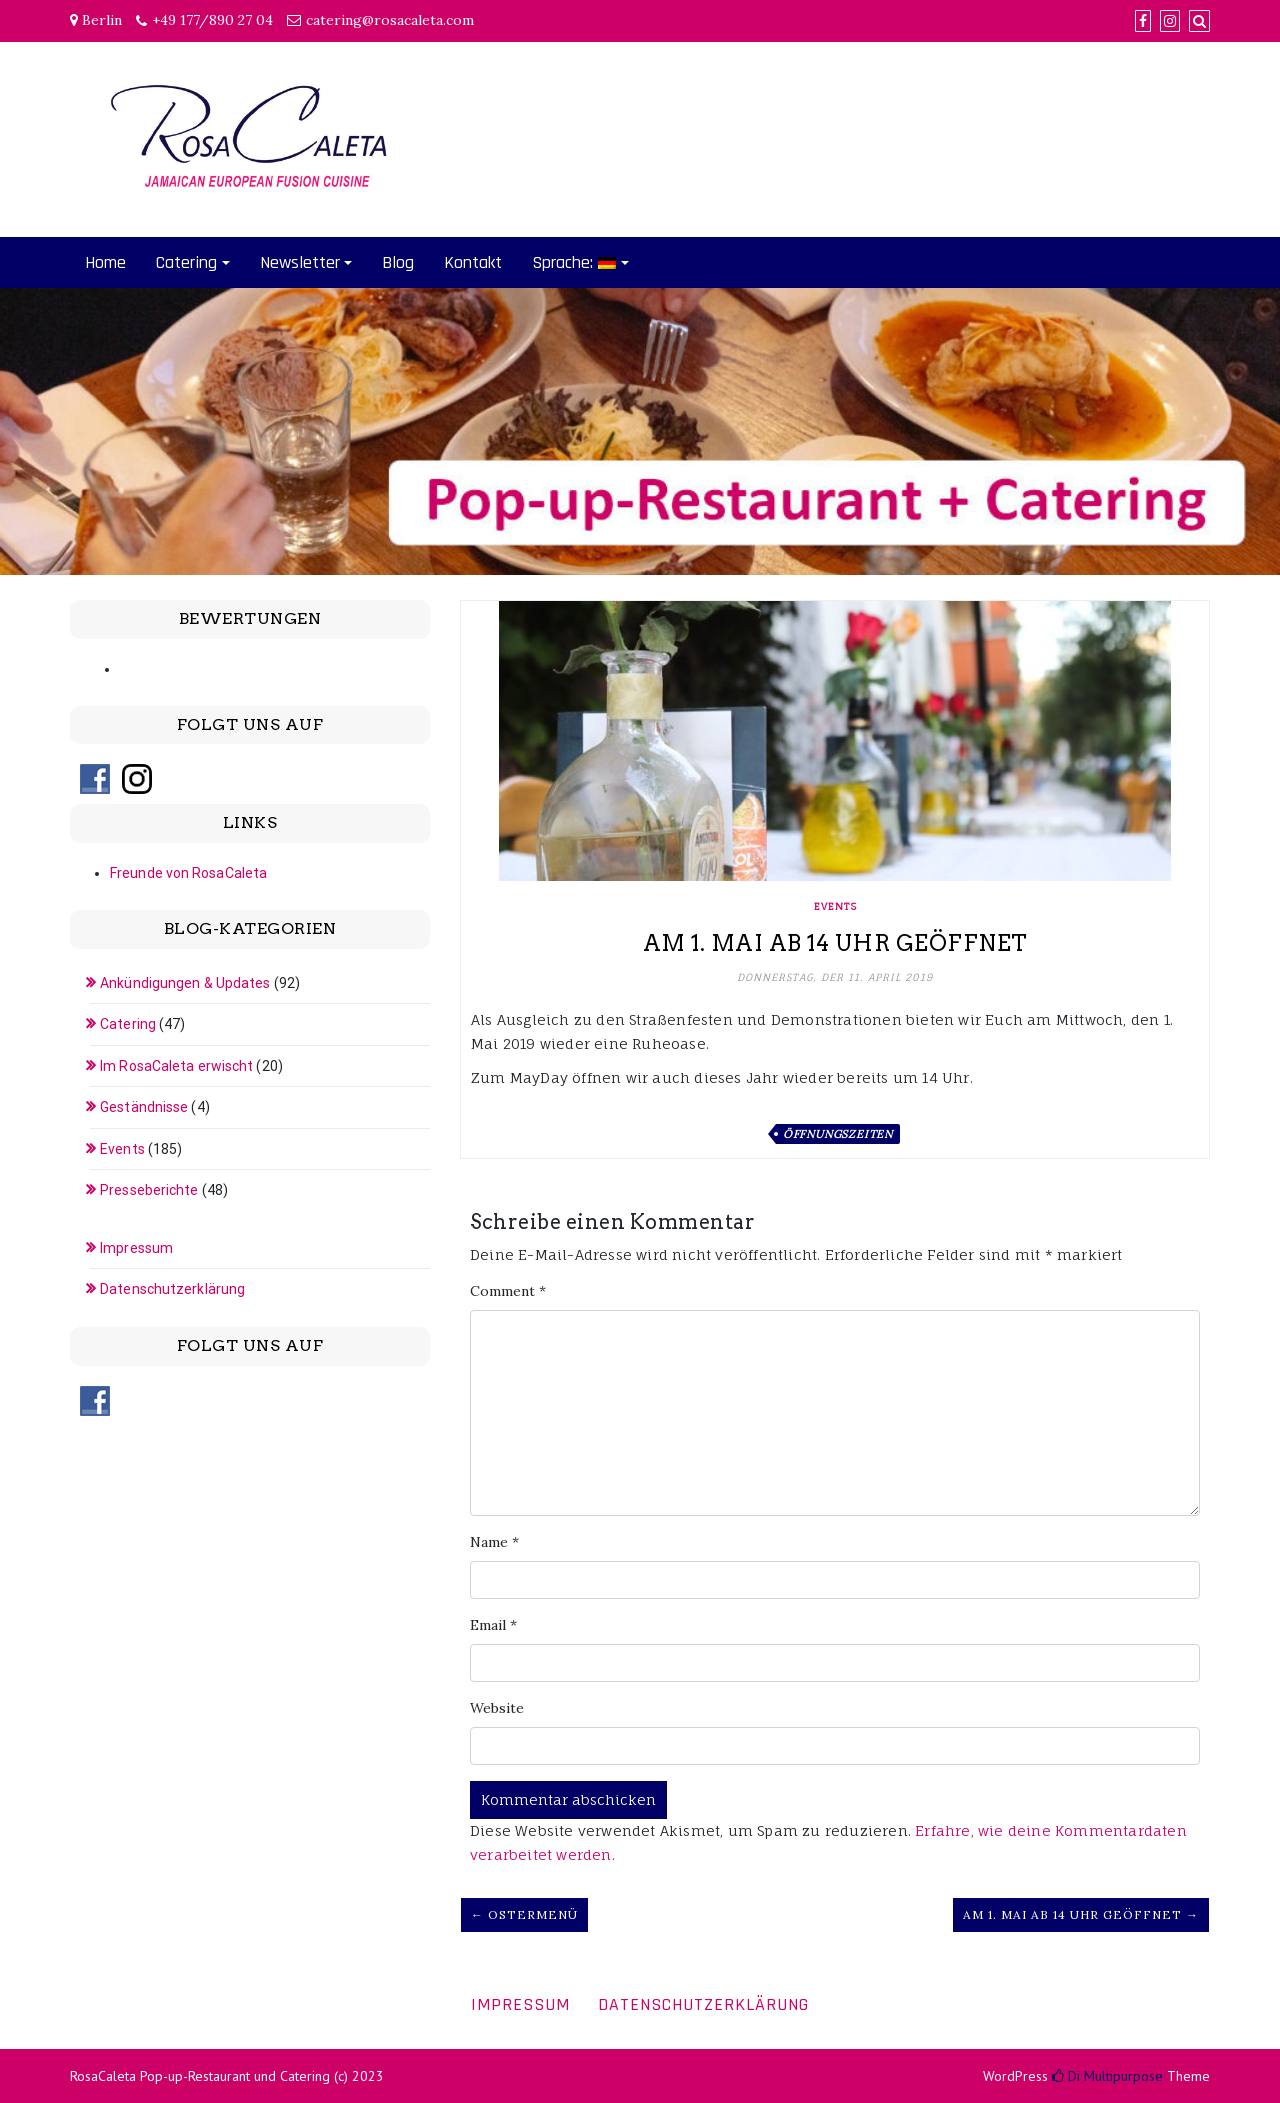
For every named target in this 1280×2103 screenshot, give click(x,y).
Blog (398, 262)
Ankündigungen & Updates (185, 983)
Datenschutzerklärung (172, 1289)
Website (497, 1708)
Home (105, 262)
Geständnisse (144, 1107)
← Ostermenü (524, 1914)
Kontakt (473, 262)
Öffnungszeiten (838, 1134)
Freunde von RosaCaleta (188, 873)
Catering (186, 262)
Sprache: (574, 262)
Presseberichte (149, 1190)
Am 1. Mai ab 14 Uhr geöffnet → (1081, 1914)
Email (493, 1625)
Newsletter (300, 262)
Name (494, 1542)
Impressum (136, 1248)
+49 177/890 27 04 (212, 20)
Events (835, 906)
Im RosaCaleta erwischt (176, 1066)
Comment (508, 1291)
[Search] (1199, 21)
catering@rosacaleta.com (390, 20)
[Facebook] (1143, 21)
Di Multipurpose (1107, 2076)
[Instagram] (1170, 21)
